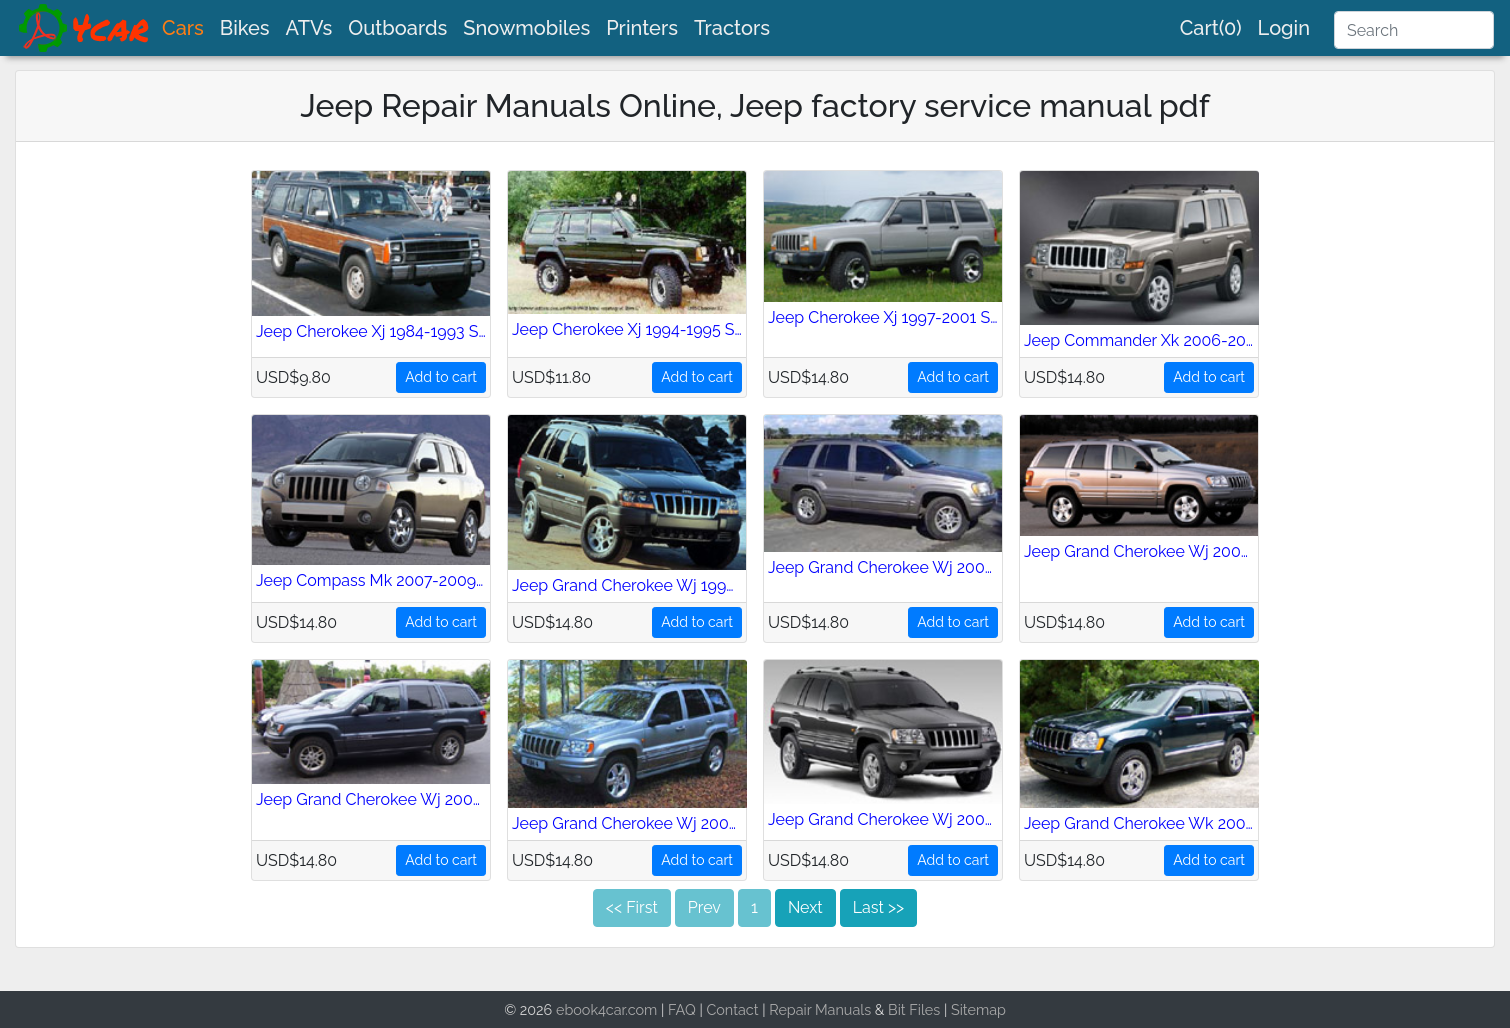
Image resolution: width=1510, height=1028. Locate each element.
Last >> (878, 907)
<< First (632, 907)
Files (924, 1009)
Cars (183, 28)
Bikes (245, 28)
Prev (704, 907)
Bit (897, 1009)
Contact (732, 1009)
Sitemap (978, 1009)
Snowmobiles (526, 28)
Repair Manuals (820, 1009)
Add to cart (441, 377)
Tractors (732, 28)
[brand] (85, 28)
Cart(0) (1211, 28)
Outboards (397, 28)
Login (1284, 28)
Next (805, 907)
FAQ (682, 1009)
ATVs (309, 28)
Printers (642, 28)
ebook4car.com (606, 1009)
